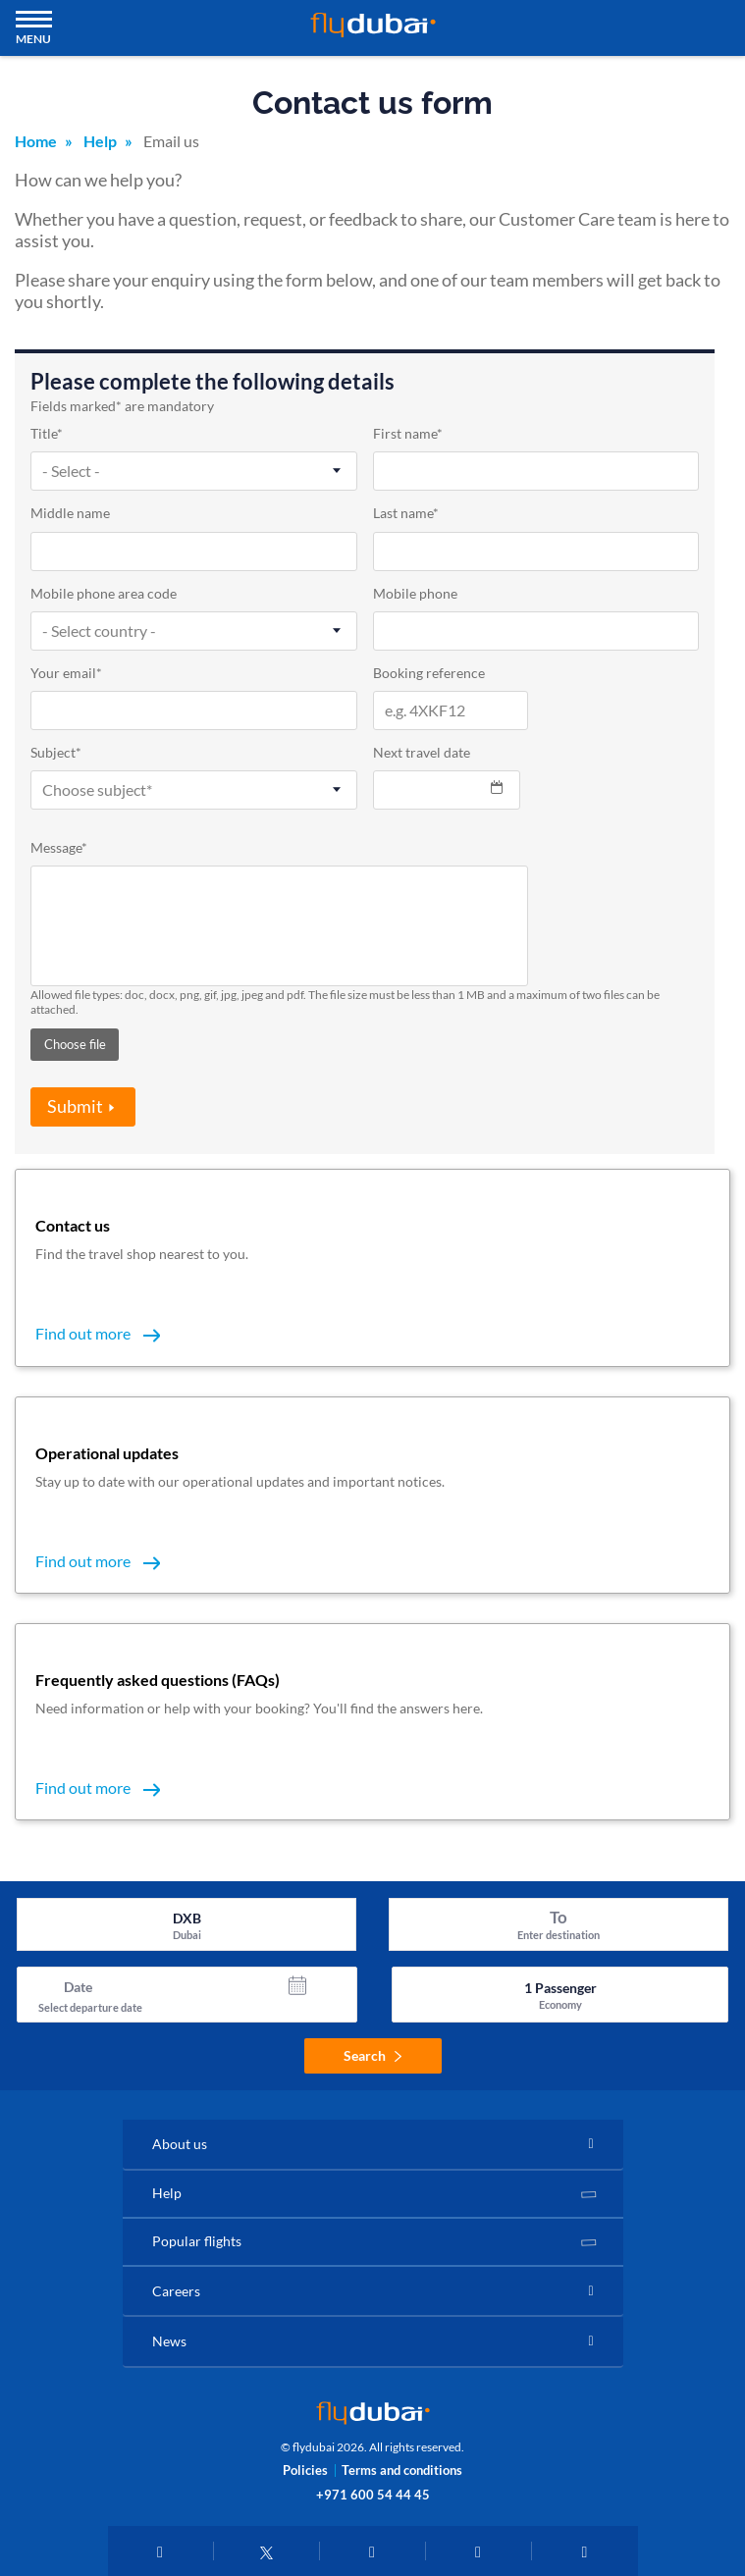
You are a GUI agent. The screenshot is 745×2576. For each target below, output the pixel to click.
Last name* (406, 513)
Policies (305, 2470)
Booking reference (429, 673)
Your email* (66, 673)
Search (372, 2055)
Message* (58, 848)
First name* (408, 434)
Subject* (55, 753)
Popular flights (196, 2241)
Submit (75, 1106)
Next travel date (421, 753)
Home (36, 140)
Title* (46, 434)
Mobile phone (415, 594)
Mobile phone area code (103, 594)
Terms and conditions (402, 2470)
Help (100, 140)
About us (179, 2143)
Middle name (70, 513)
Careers (176, 2291)
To (558, 1917)
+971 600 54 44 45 (373, 2494)
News (169, 2341)
